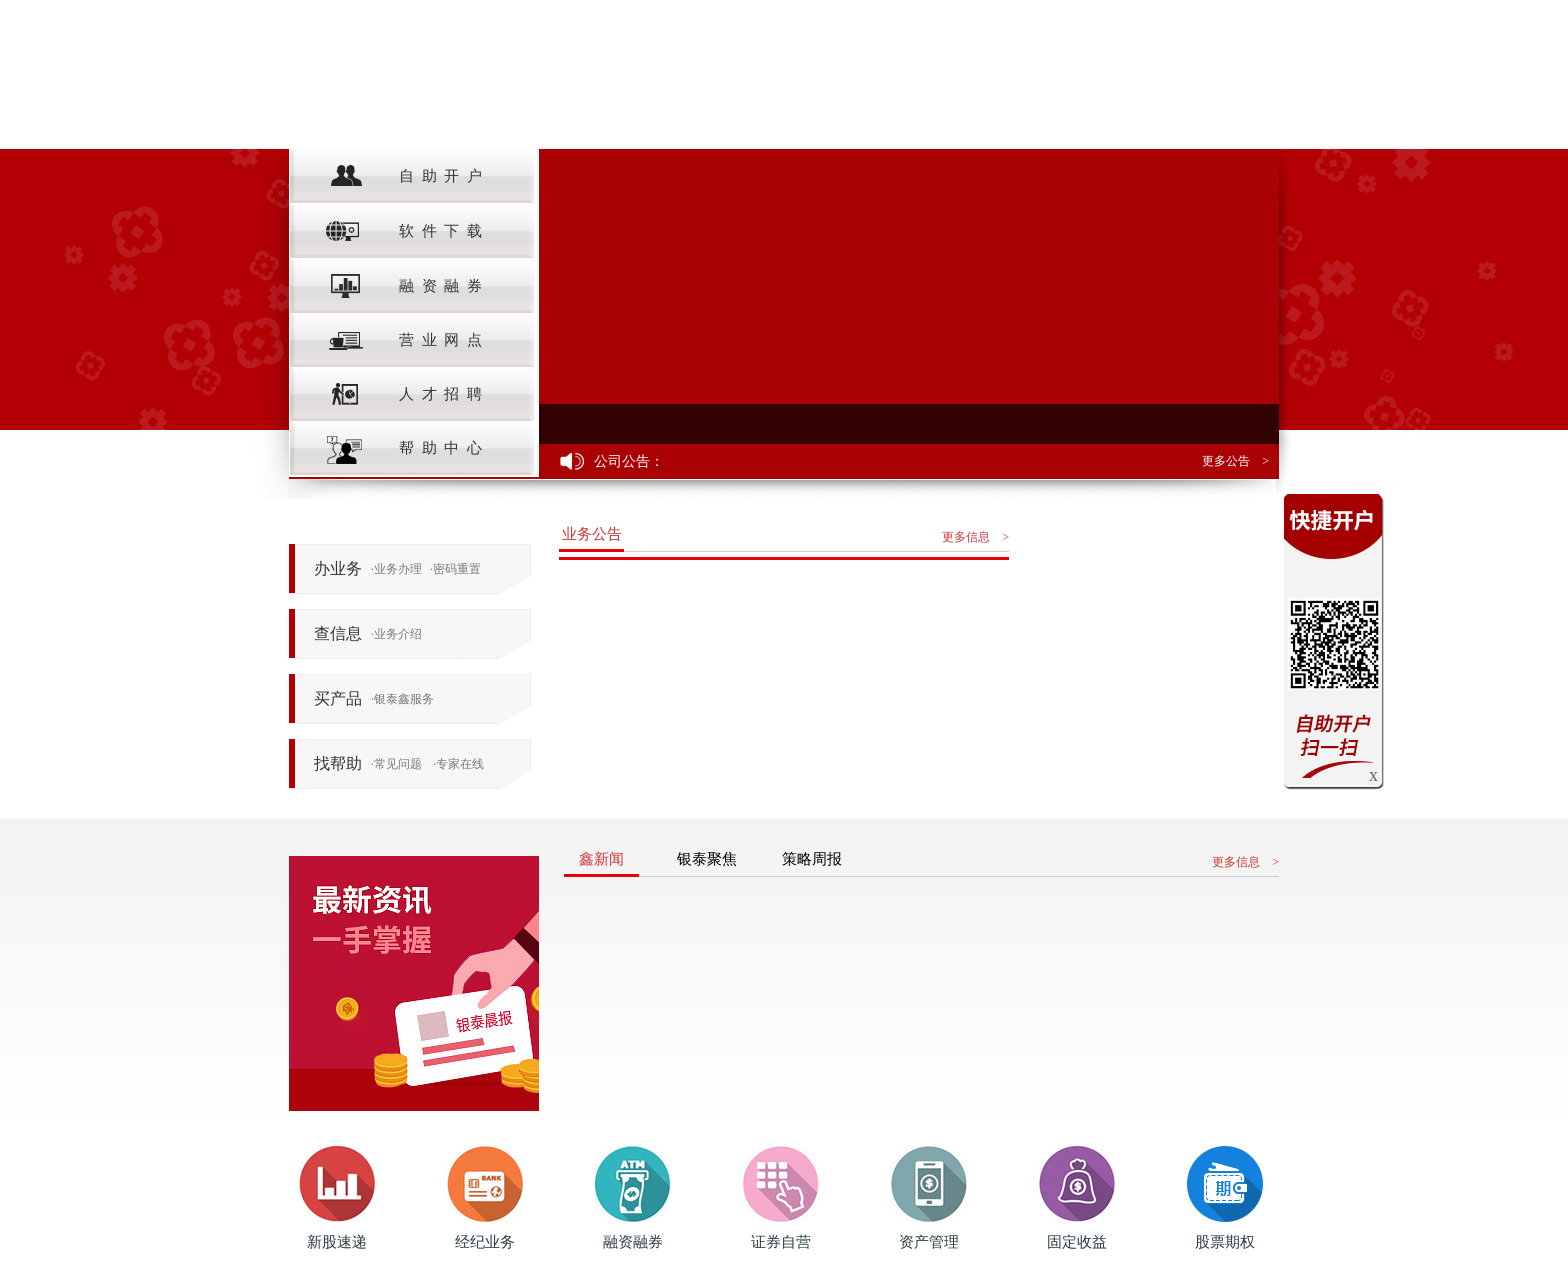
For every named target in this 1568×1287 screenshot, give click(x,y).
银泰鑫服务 (402, 699)
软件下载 (406, 231)
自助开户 (406, 176)
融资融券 (406, 286)
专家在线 (458, 764)
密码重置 (455, 569)
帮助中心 (406, 448)
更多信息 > (975, 537)
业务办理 (396, 569)
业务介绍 (396, 634)
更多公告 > (1235, 461)
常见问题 (396, 764)
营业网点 (406, 340)
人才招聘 (406, 394)
